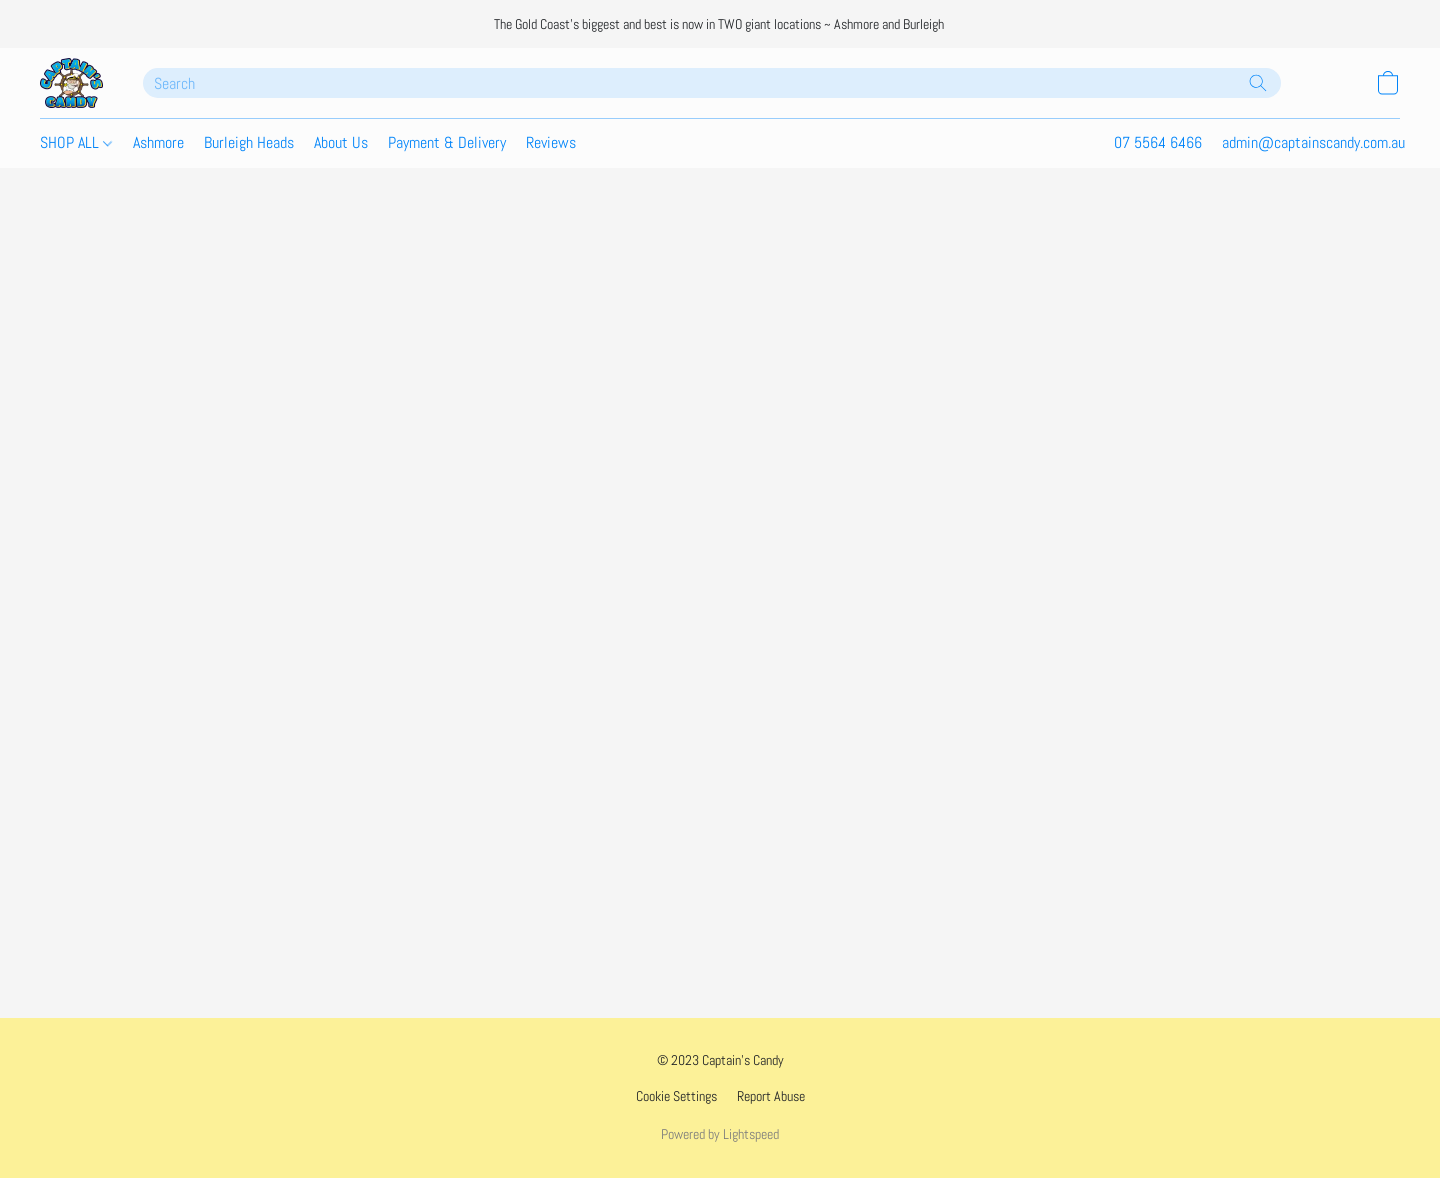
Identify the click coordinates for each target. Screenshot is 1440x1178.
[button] (71, 83)
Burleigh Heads (249, 142)
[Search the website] (1258, 83)
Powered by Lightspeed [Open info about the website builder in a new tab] (720, 1134)
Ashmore (158, 142)
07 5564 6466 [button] (1158, 142)
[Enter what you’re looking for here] (712, 83)
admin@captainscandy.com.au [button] (1313, 142)
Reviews (551, 142)
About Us (341, 142)
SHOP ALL (76, 142)
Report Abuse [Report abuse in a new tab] (771, 1096)
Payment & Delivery (447, 142)
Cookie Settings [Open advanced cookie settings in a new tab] (676, 1096)
